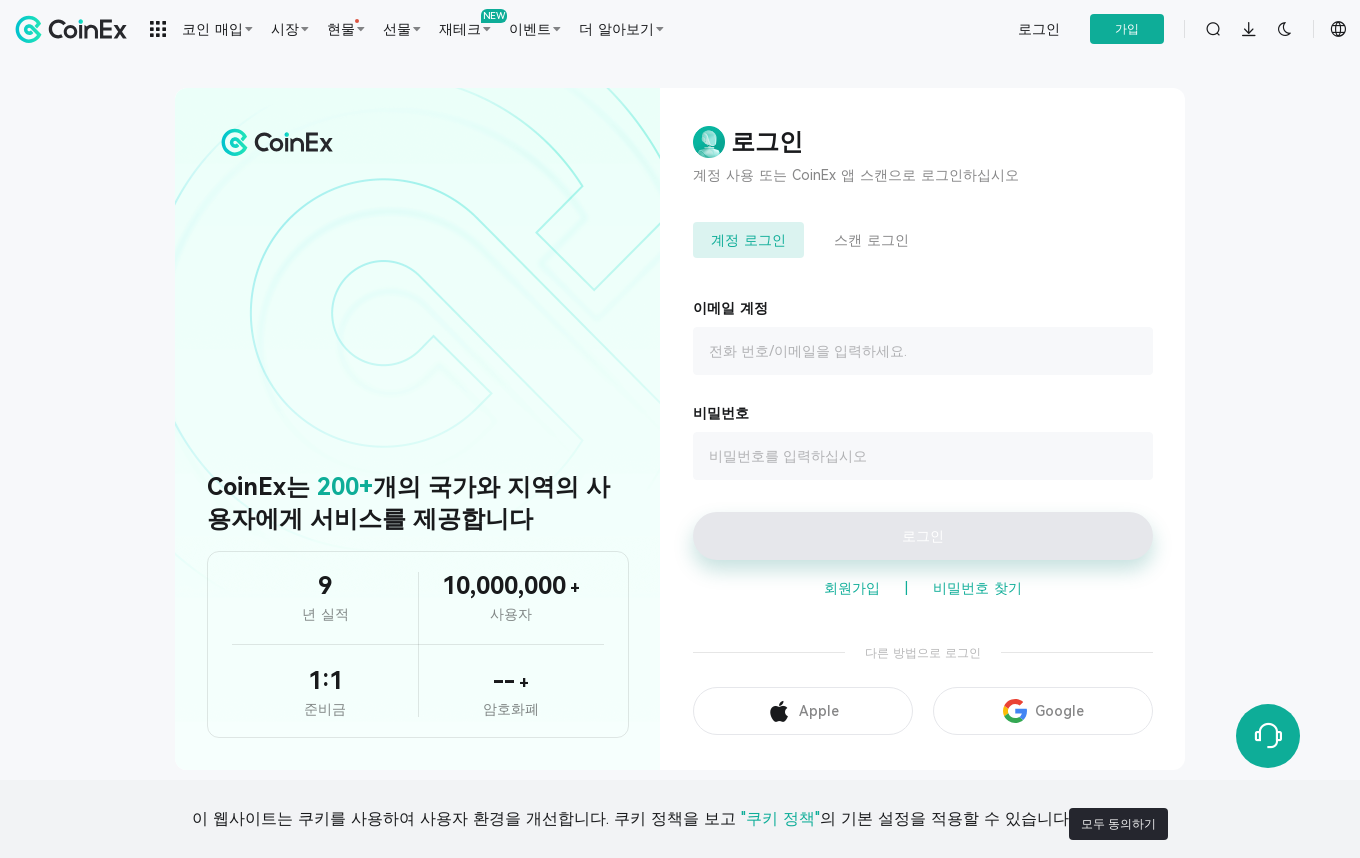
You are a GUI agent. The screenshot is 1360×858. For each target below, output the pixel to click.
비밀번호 (721, 413)
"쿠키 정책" (764, 823)
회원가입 (852, 588)
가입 (1127, 29)
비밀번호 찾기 (977, 588)
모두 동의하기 (1134, 824)
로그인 (1039, 29)
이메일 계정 (730, 308)
